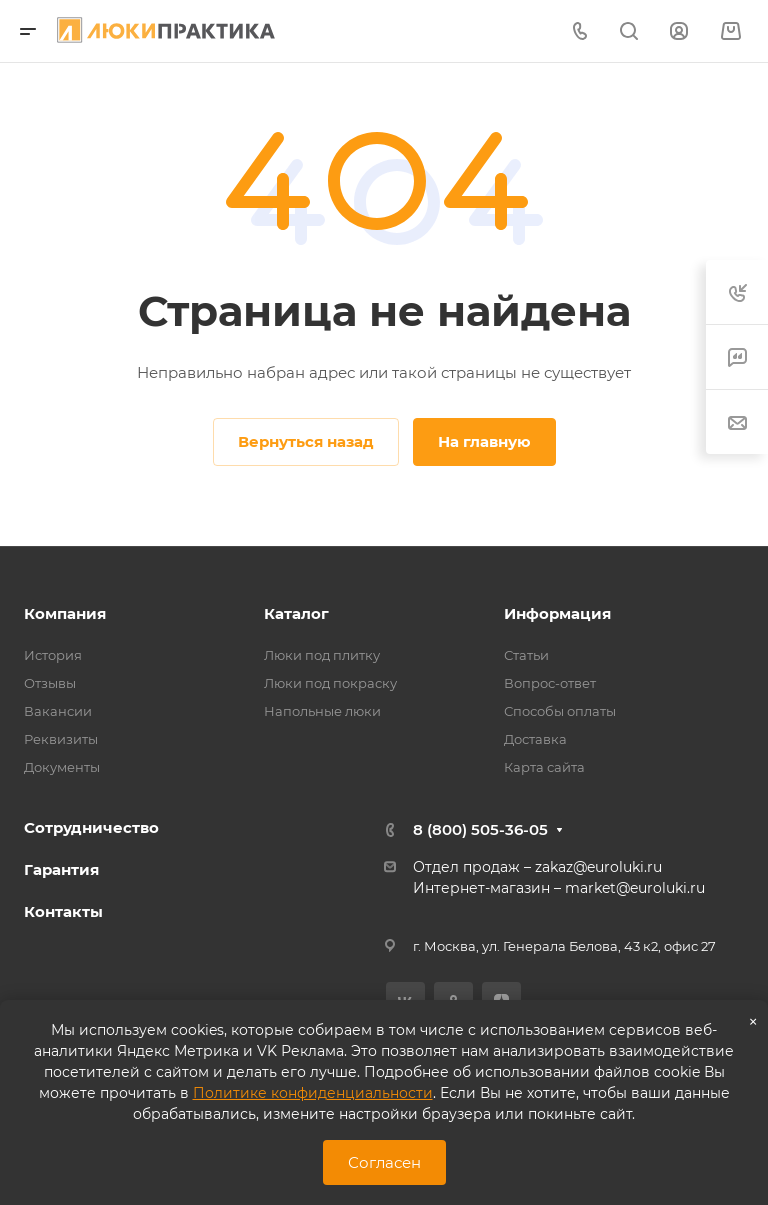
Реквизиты (61, 739)
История (53, 655)
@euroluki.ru (660, 888)
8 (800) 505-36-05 (480, 829)
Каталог (296, 613)
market (590, 888)
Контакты (63, 911)
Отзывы (50, 683)
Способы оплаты (560, 711)
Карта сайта (544, 767)
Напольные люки (322, 711)
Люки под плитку (322, 655)
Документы (62, 767)
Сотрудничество (91, 827)
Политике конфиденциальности (313, 1093)
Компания (65, 613)
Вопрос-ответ (550, 683)
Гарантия (61, 869)
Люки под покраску (330, 683)
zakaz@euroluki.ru (598, 867)
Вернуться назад (306, 441)
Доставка (535, 739)
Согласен (384, 1162)
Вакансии (58, 711)
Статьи (526, 655)
